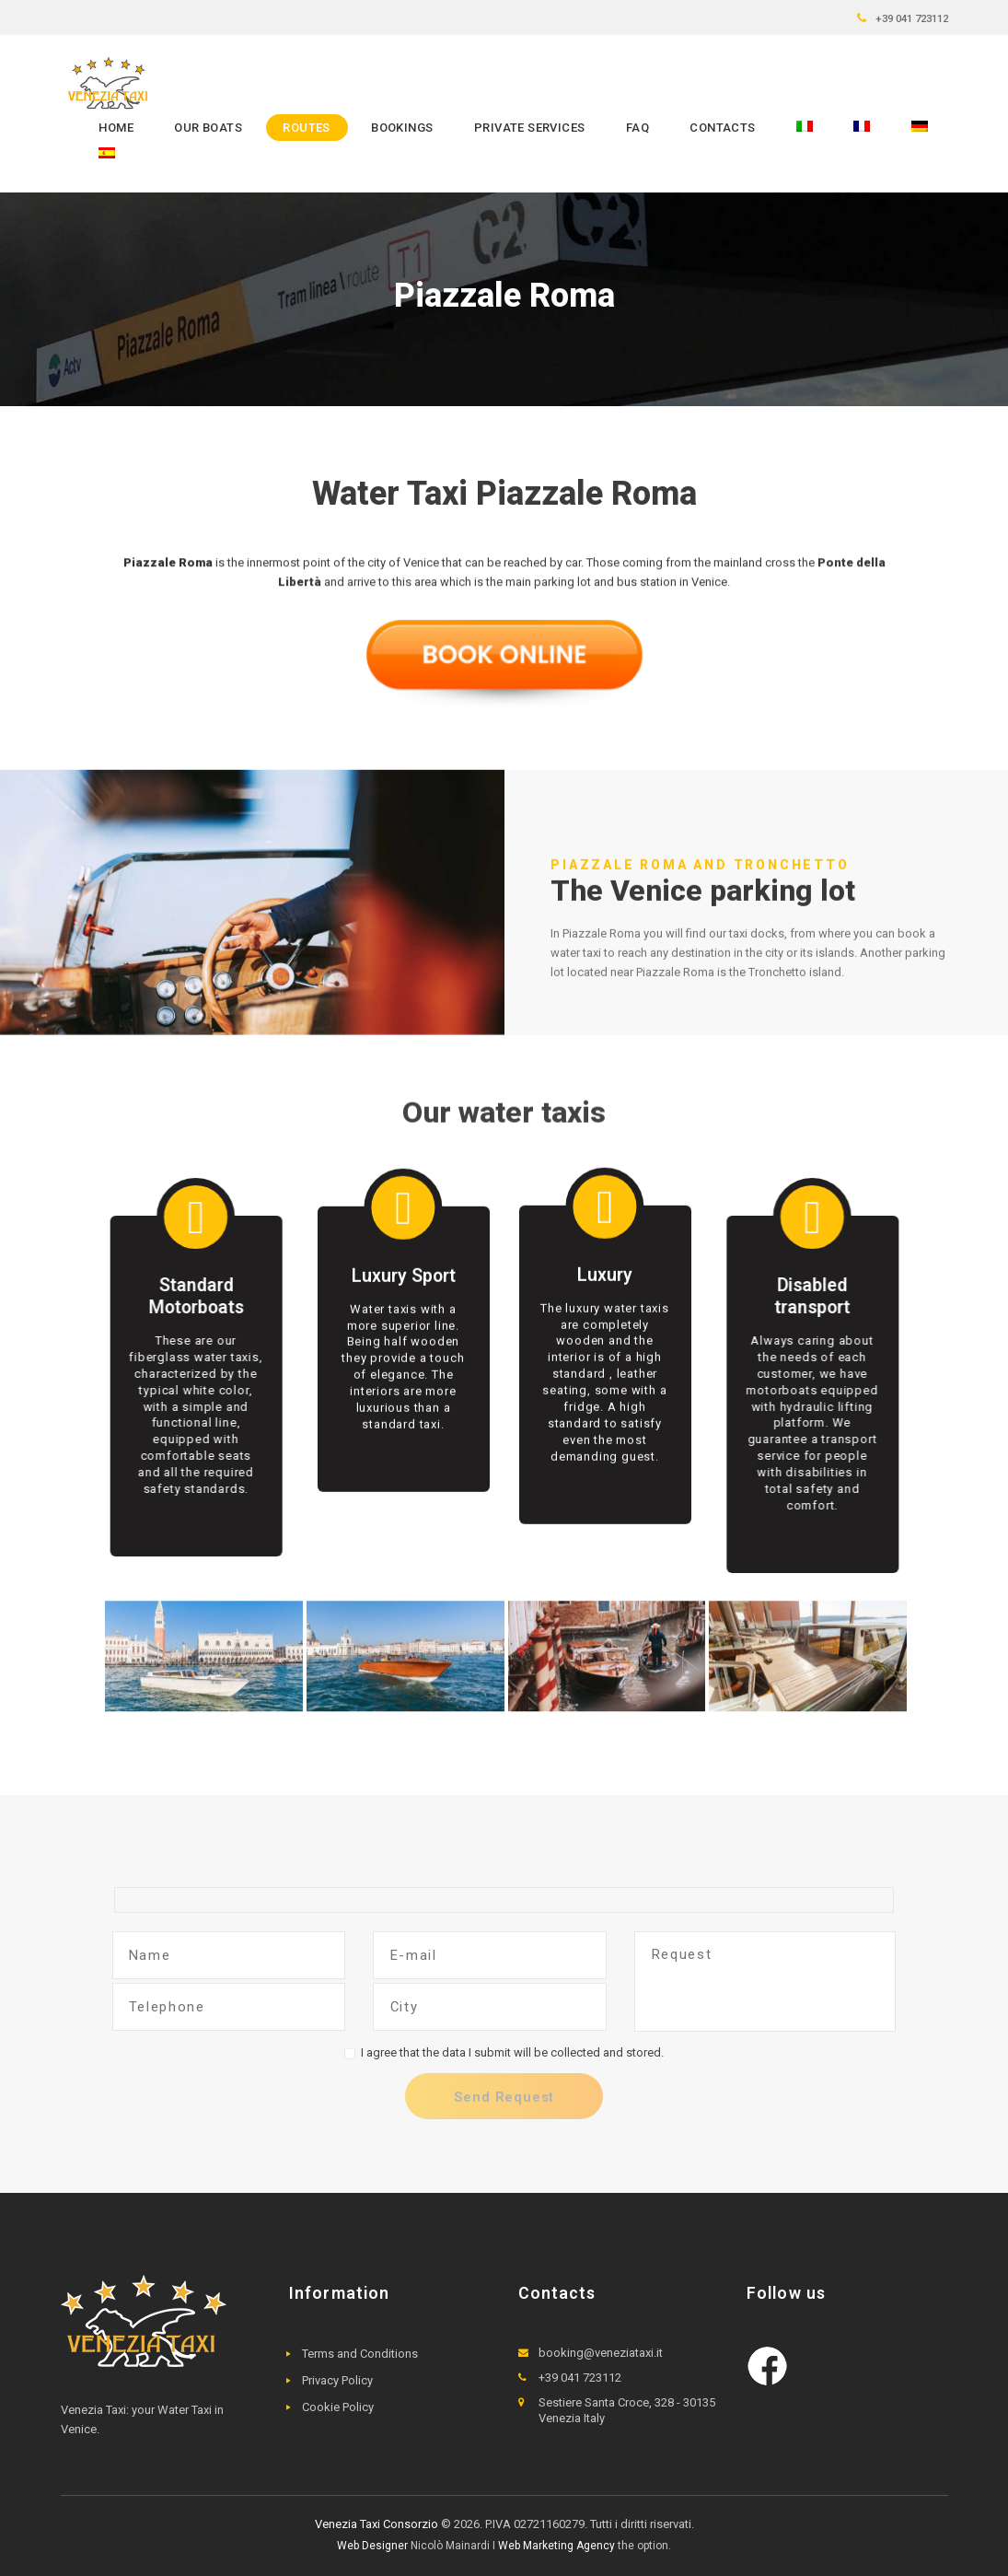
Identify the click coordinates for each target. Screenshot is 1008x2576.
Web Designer (372, 2545)
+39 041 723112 (911, 18)
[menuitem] (804, 127)
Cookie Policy (338, 2407)
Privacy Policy (337, 2380)
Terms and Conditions (360, 2353)
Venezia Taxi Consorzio (376, 2524)
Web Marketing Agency (556, 2545)
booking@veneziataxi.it (601, 2353)
